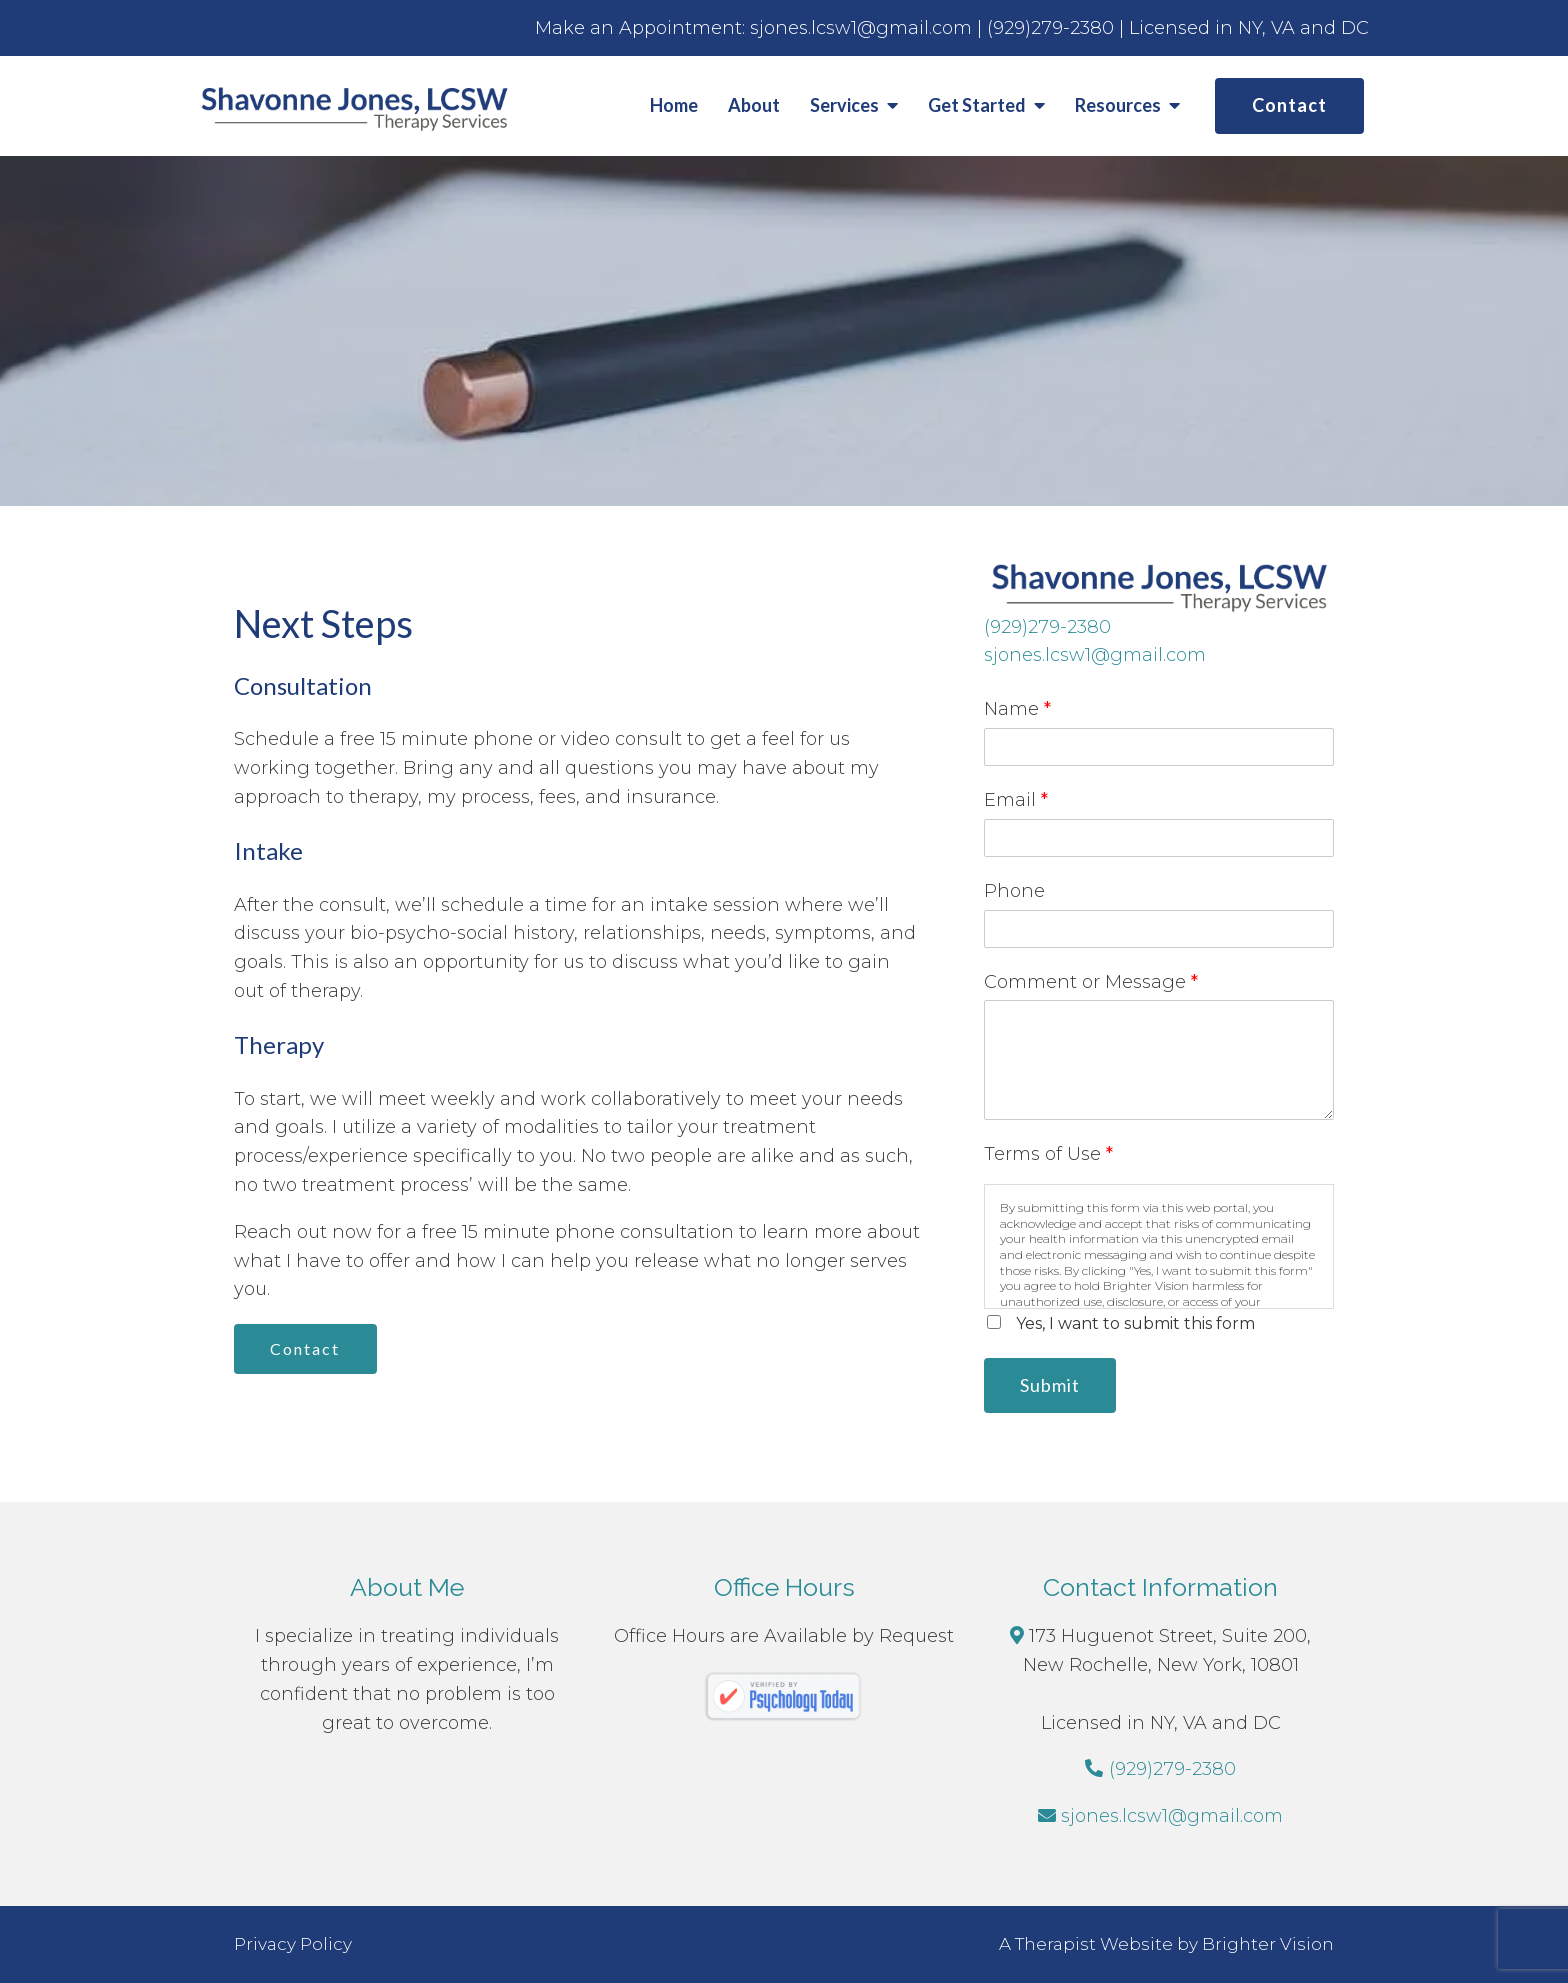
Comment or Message (1091, 982)
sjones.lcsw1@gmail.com (1095, 655)
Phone (1014, 891)
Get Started (977, 105)
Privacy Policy (293, 1944)
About (754, 105)
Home (674, 105)
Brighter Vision (1268, 1944)
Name (1017, 709)
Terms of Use (1048, 1154)
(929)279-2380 (1047, 627)
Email (1016, 800)
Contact (1289, 105)
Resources (1118, 105)
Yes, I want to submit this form (1135, 1323)
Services (844, 105)
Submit (1051, 1385)
